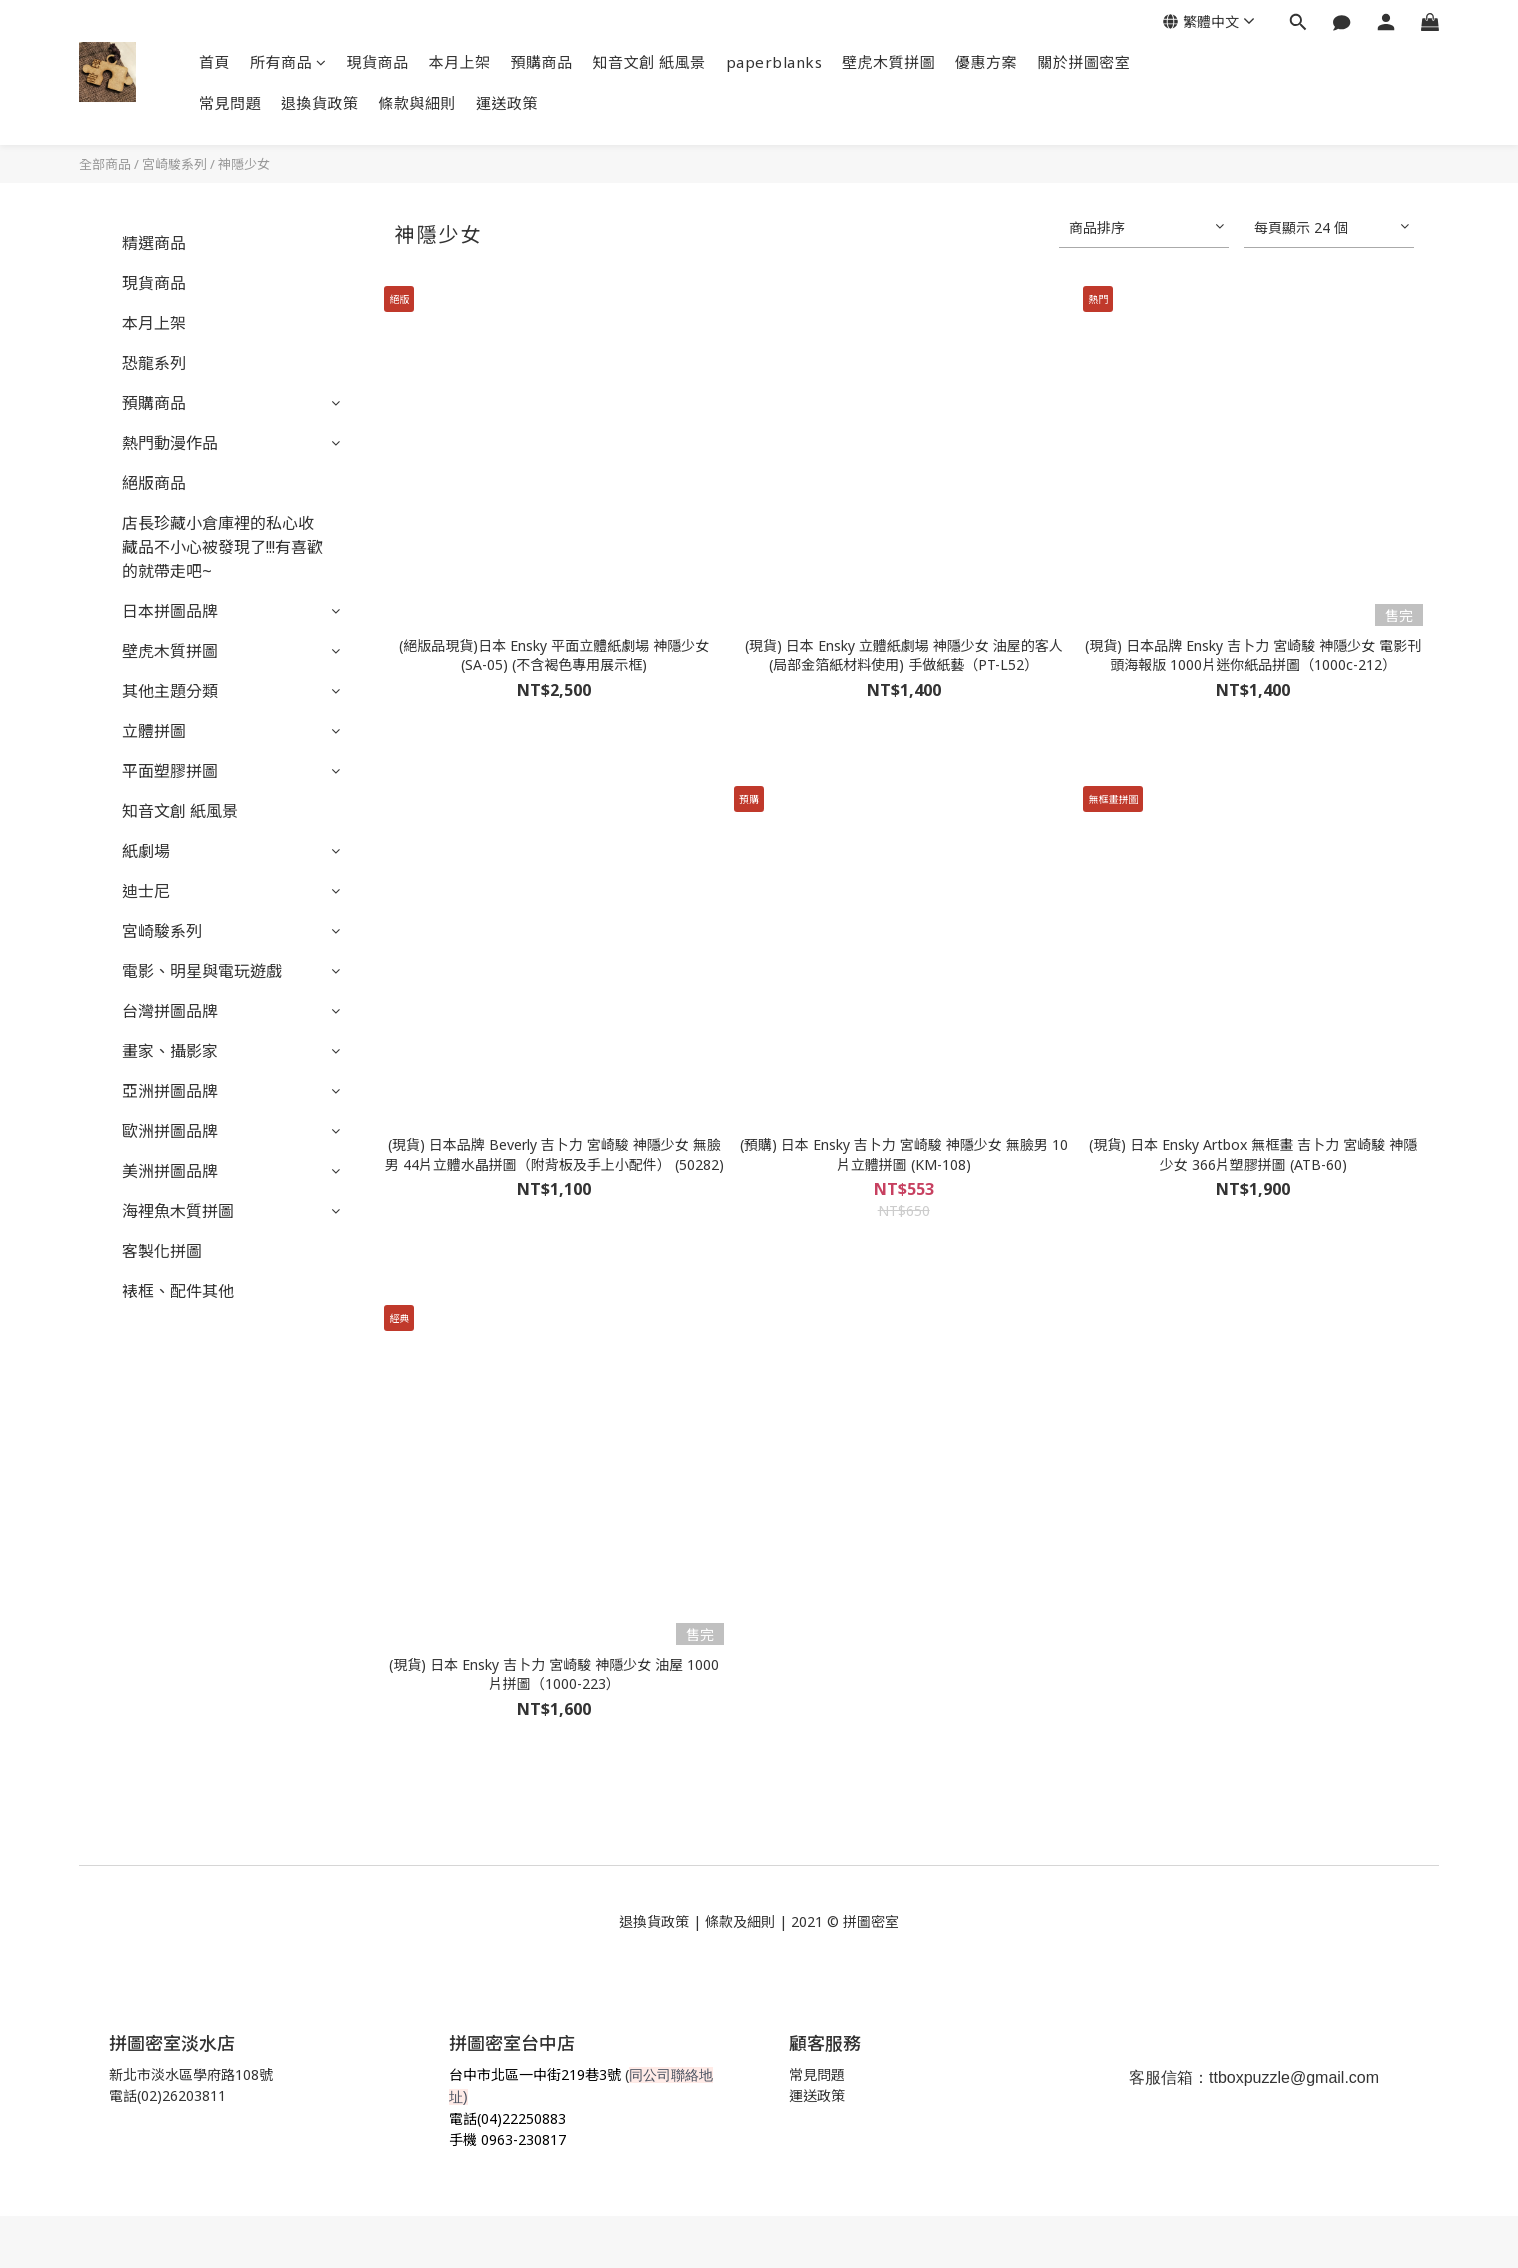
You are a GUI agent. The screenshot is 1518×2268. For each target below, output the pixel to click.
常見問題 (230, 103)
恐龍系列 (154, 363)
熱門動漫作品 (170, 443)
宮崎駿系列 (174, 164)
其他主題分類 (170, 691)
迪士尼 (146, 891)
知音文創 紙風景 (649, 62)
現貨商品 (378, 62)
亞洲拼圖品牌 (170, 1091)
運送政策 (507, 103)
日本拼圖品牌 (170, 611)
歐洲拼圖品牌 (170, 1131)
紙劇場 (146, 851)
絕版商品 (154, 483)
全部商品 (105, 164)
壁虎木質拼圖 (888, 62)
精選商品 (154, 243)
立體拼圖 (154, 731)
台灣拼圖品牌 (170, 1011)
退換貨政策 (320, 103)
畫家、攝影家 (170, 1051)
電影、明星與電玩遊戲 (202, 971)
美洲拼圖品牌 (170, 1171)
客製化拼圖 (162, 1251)
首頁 (214, 62)
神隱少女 (244, 164)
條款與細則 (418, 103)
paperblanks (774, 62)
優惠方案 (986, 62)
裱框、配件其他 (178, 1291)
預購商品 (542, 62)
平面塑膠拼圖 (170, 771)
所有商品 (288, 62)
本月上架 (460, 62)
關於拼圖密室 (1083, 62)
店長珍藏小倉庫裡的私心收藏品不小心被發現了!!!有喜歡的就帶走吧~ (222, 547)
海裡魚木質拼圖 (178, 1211)
